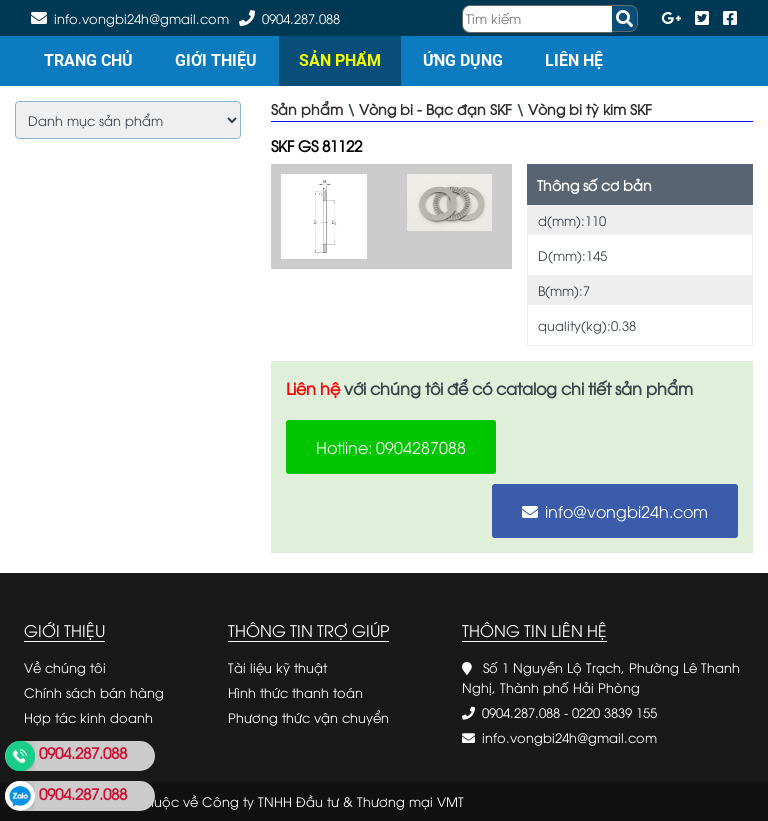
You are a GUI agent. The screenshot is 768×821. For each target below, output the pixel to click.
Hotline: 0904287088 (391, 447)
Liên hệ (574, 60)
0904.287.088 (301, 18)
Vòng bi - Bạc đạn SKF (435, 108)
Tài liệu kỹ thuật (277, 667)
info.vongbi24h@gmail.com (569, 737)
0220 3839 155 (614, 712)
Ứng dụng (463, 60)
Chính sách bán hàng (94, 692)
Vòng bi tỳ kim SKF (590, 108)
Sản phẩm (340, 60)
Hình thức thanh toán (295, 692)
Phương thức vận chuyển (308, 717)
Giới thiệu (216, 60)
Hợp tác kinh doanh (88, 717)
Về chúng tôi (65, 667)
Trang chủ (88, 60)
